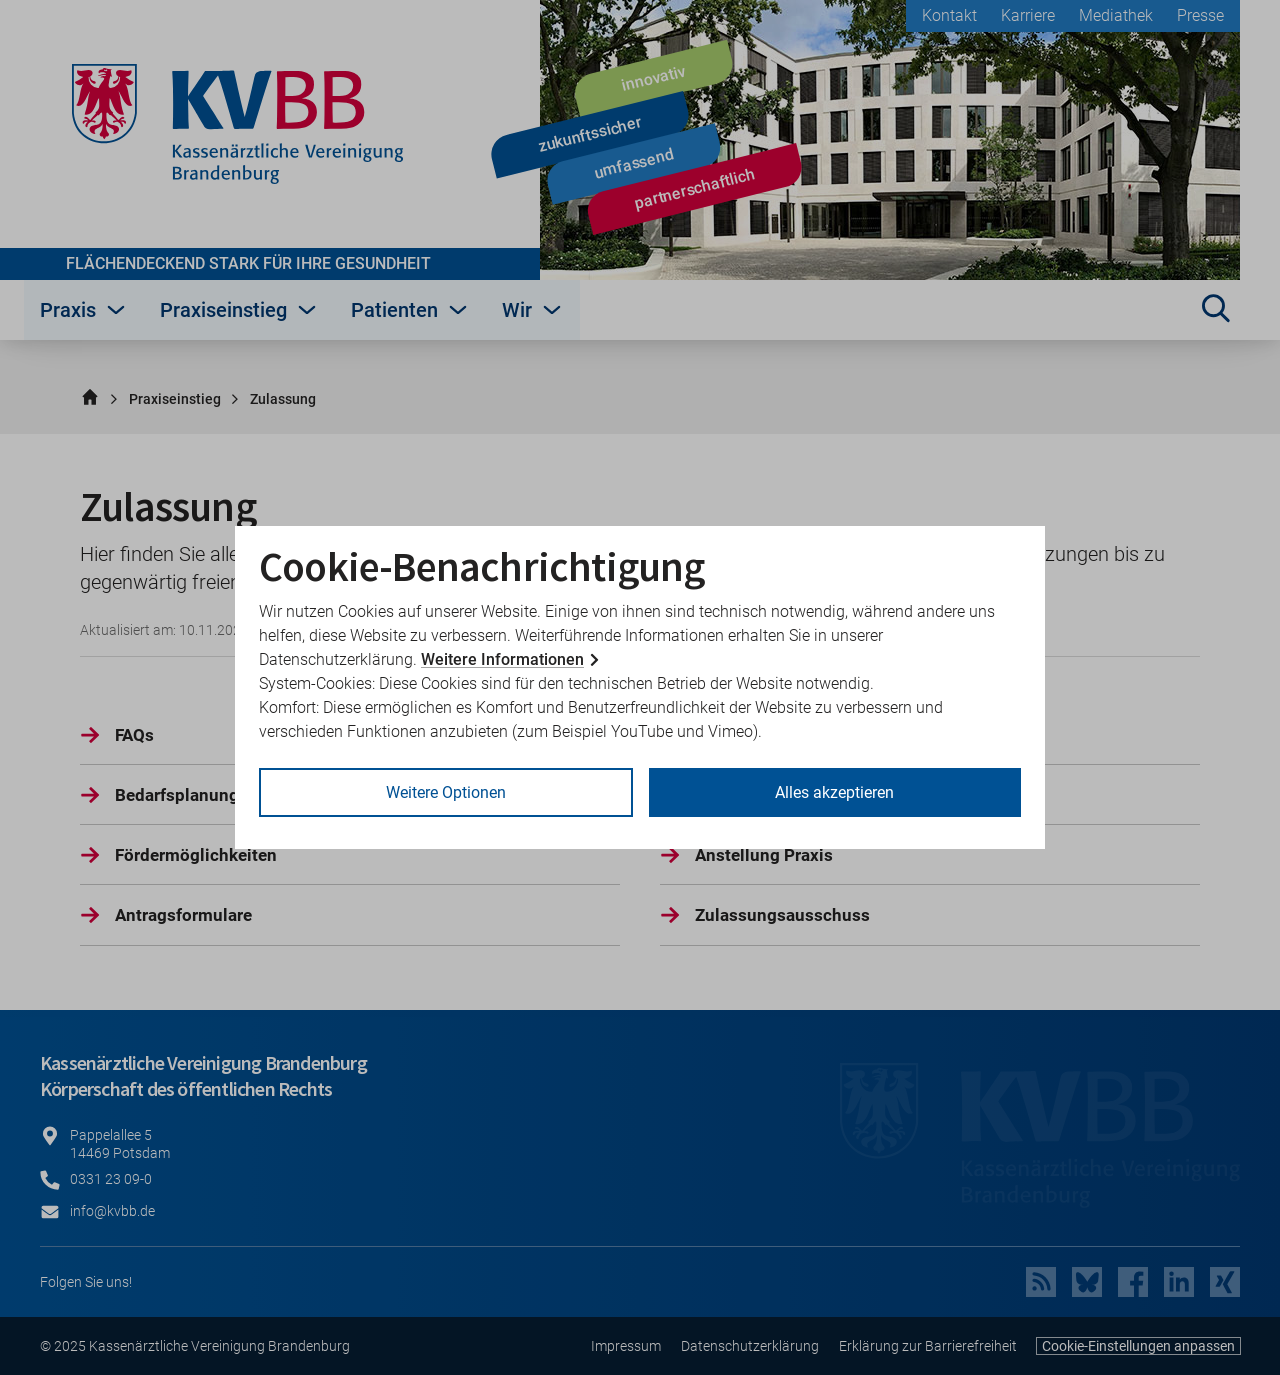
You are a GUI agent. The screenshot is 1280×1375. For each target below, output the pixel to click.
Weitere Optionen (446, 792)
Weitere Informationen (502, 659)
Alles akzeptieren (834, 792)
